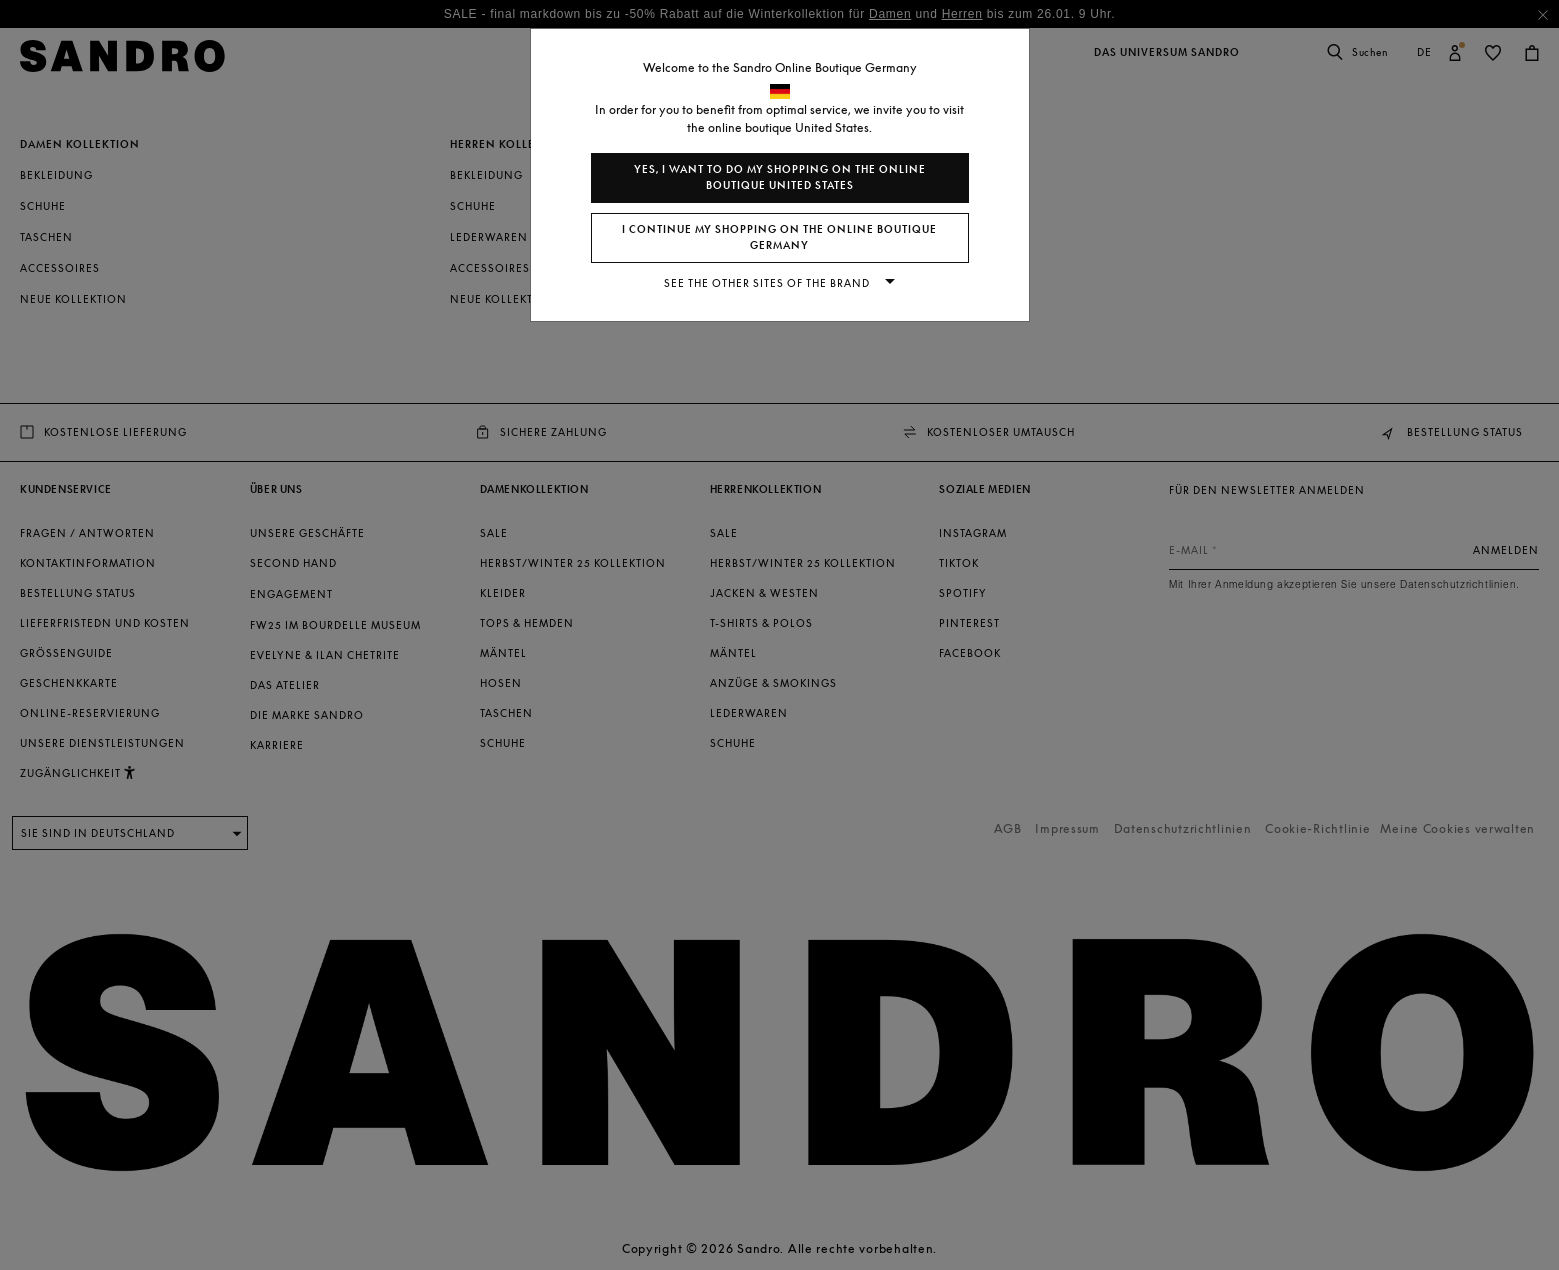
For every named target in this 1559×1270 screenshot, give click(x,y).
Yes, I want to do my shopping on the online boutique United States (780, 177)
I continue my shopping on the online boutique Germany (779, 237)
